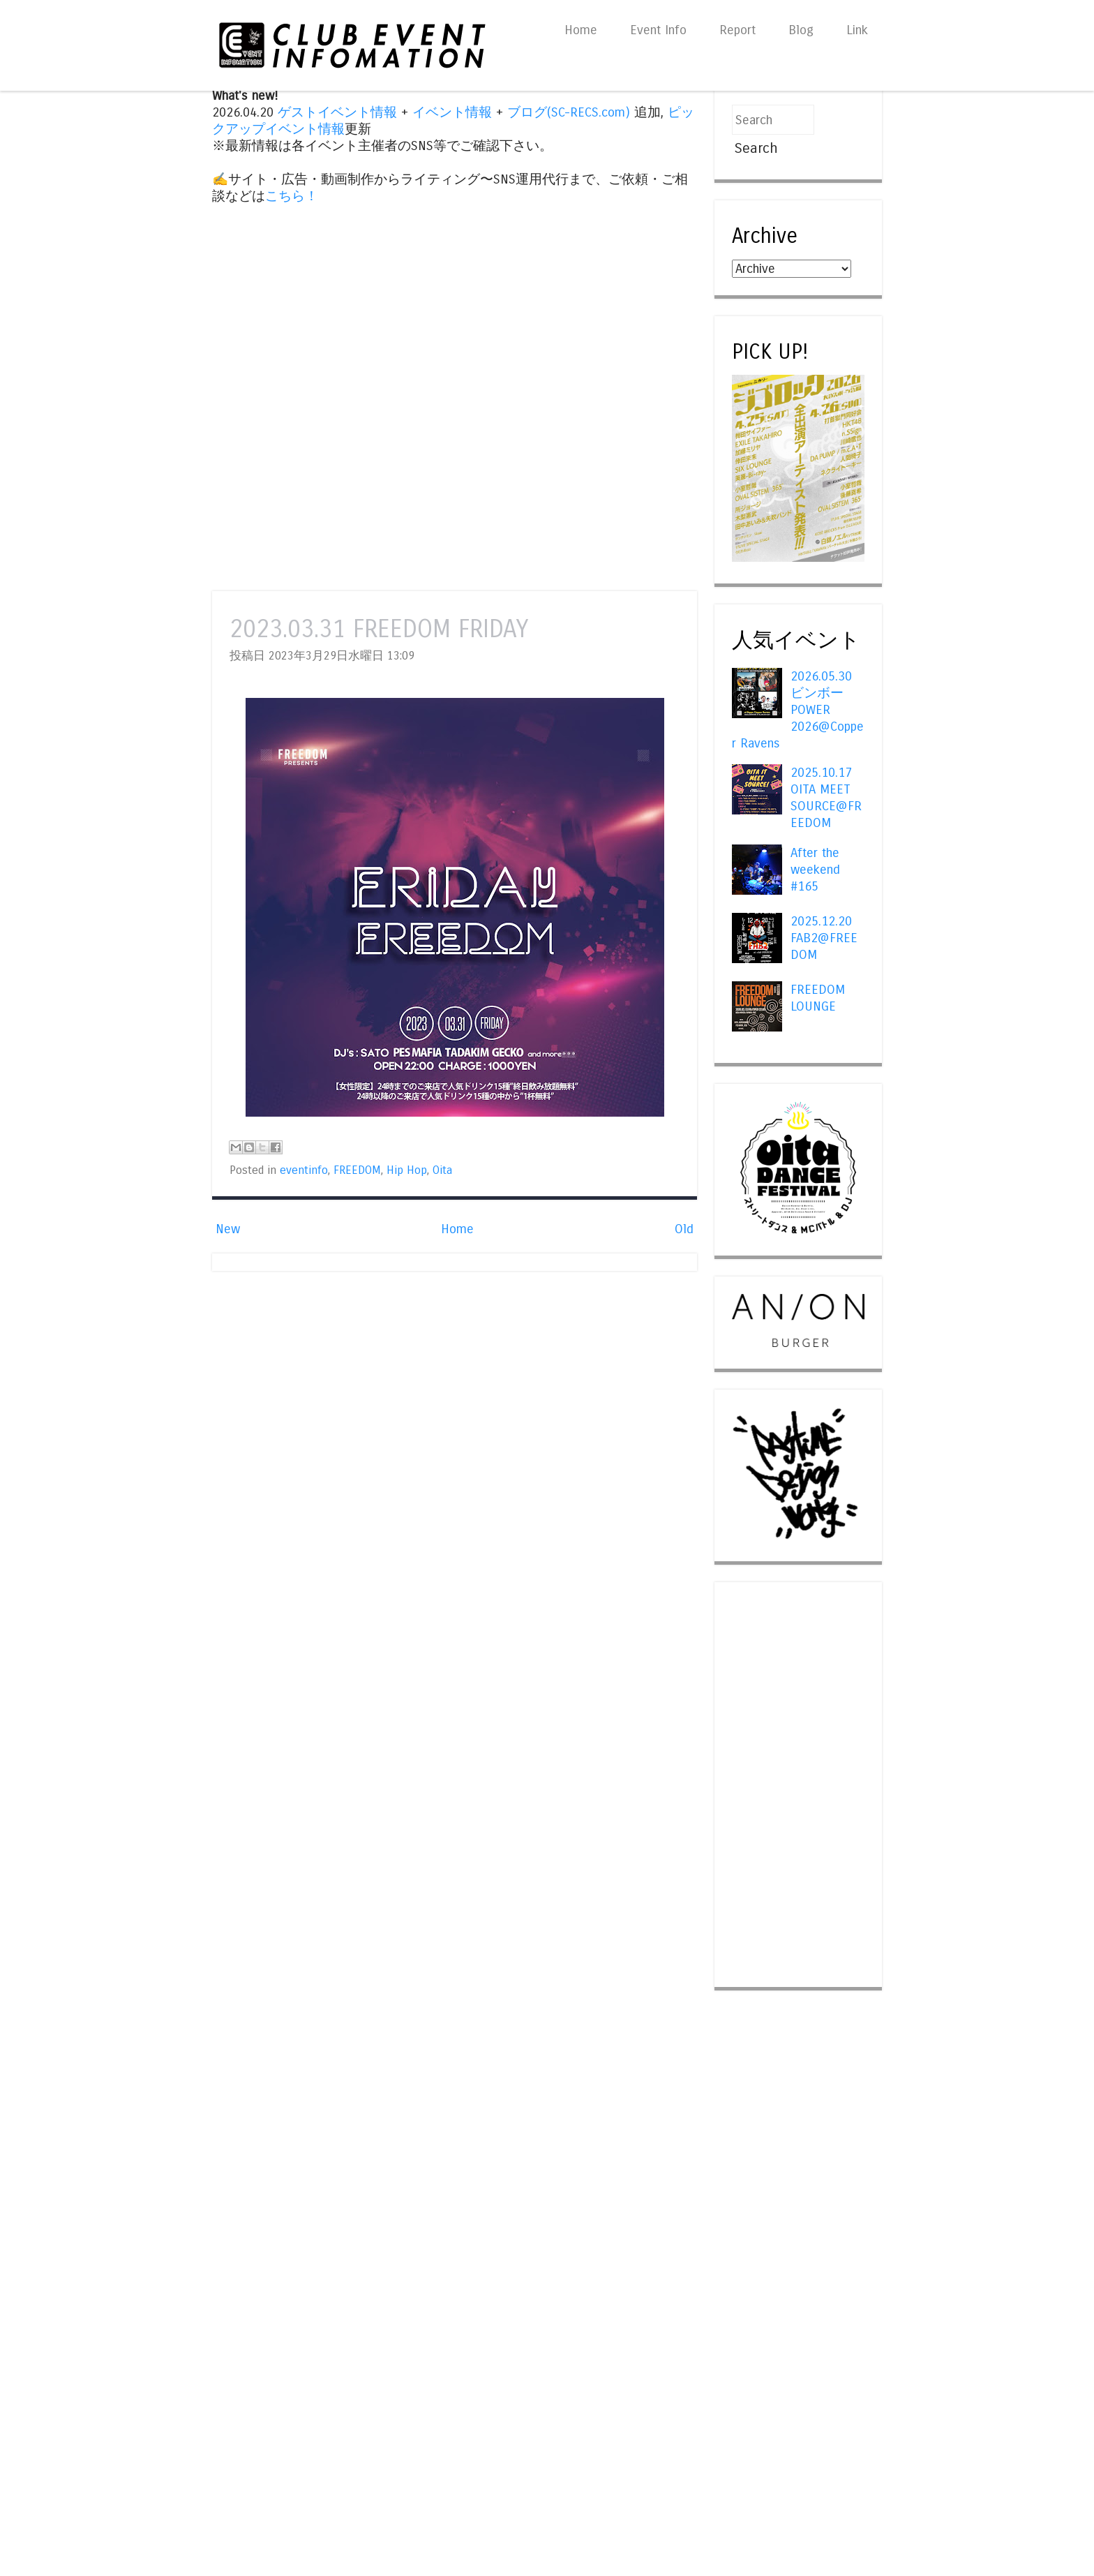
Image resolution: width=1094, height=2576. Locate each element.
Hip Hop (407, 1170)
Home (580, 30)
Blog (801, 30)
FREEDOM (357, 1170)
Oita (442, 1170)
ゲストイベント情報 (337, 112)
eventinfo (304, 1170)
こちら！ (291, 196)
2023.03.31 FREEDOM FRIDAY (379, 629)
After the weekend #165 (815, 869)
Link (857, 30)
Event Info (658, 30)
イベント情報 (452, 112)
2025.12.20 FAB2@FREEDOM (823, 938)
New (228, 1229)
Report (737, 30)
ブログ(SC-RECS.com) (568, 112)
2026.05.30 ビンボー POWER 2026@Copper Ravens (798, 710)
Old (684, 1229)
